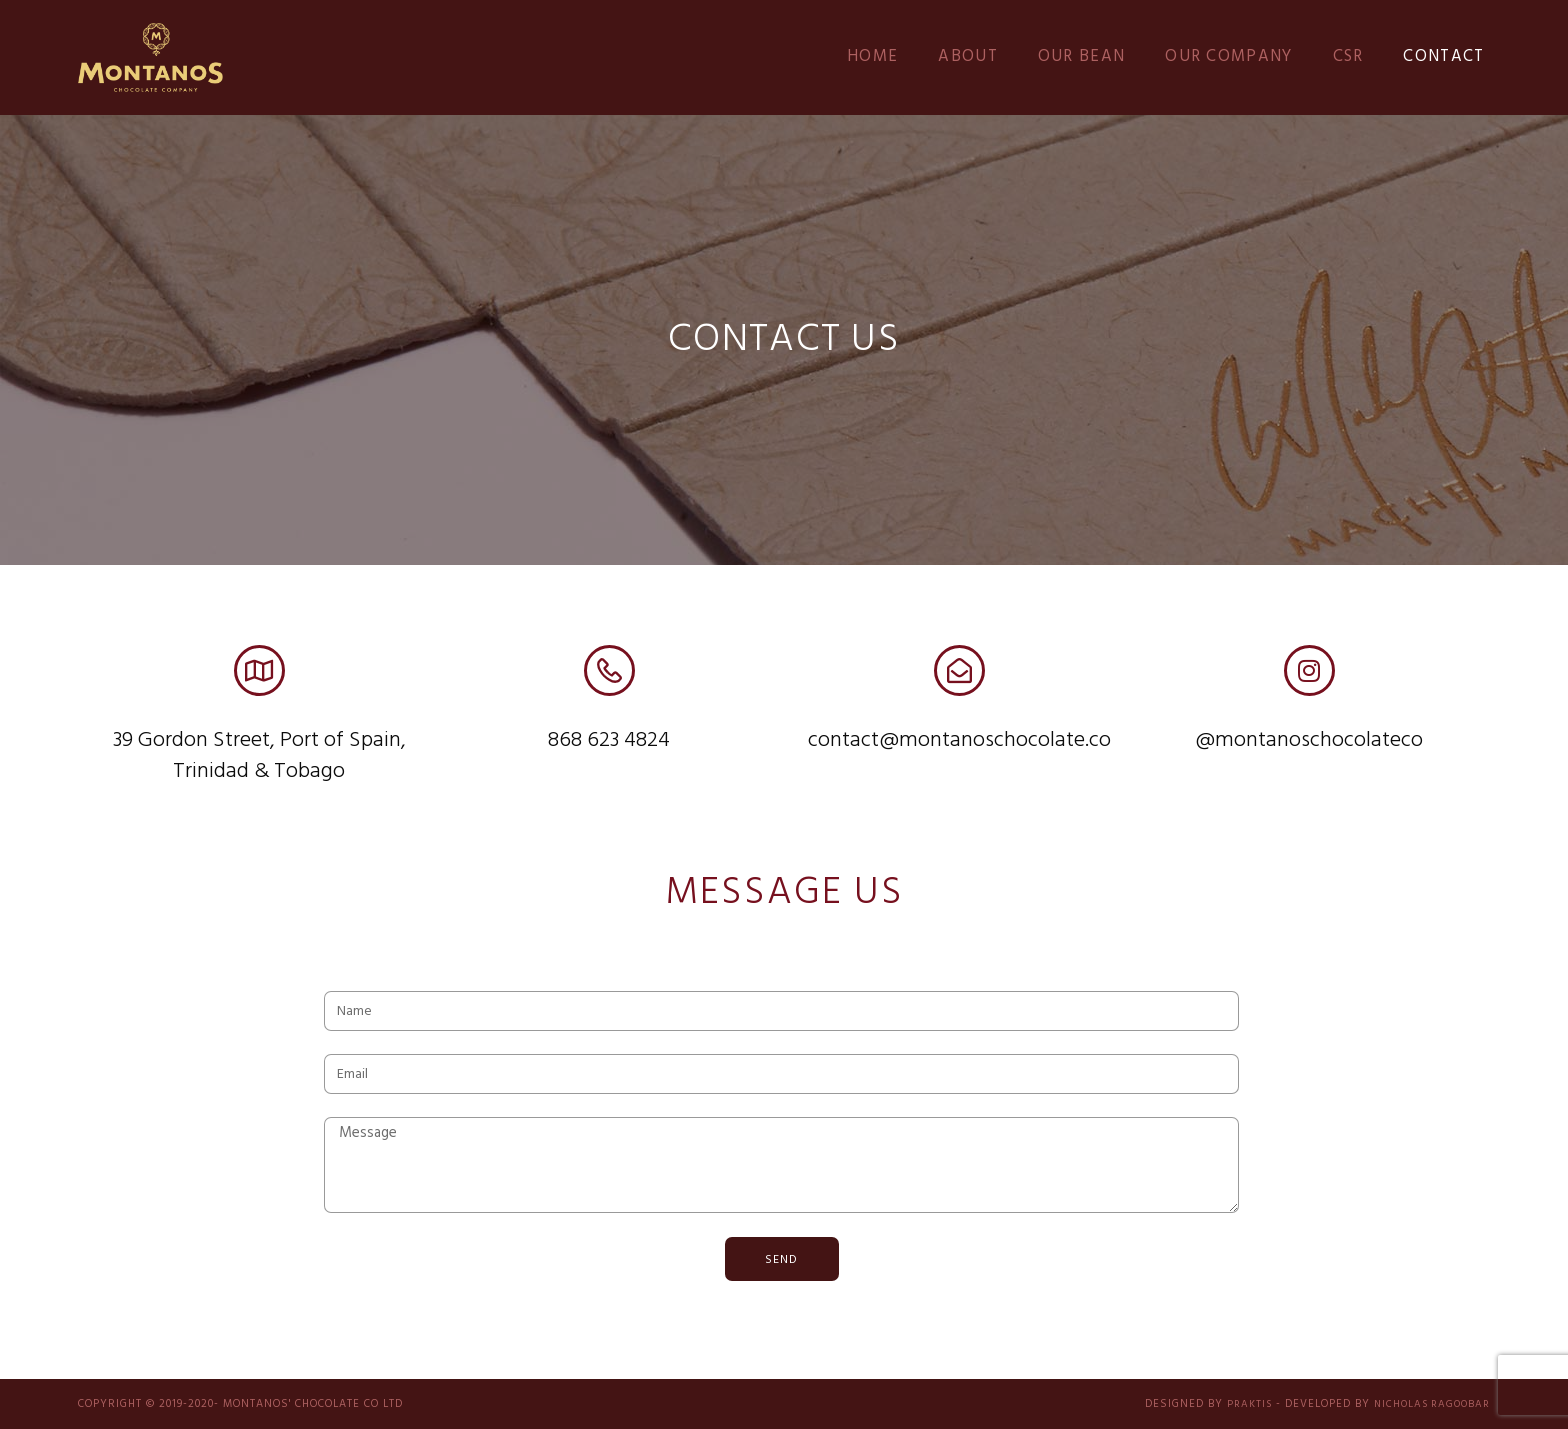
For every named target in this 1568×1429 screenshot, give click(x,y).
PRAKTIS (1238, 1404)
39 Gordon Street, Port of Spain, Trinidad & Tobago (259, 756)
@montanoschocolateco (1309, 740)
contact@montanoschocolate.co (959, 740)
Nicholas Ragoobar (1427, 1404)
